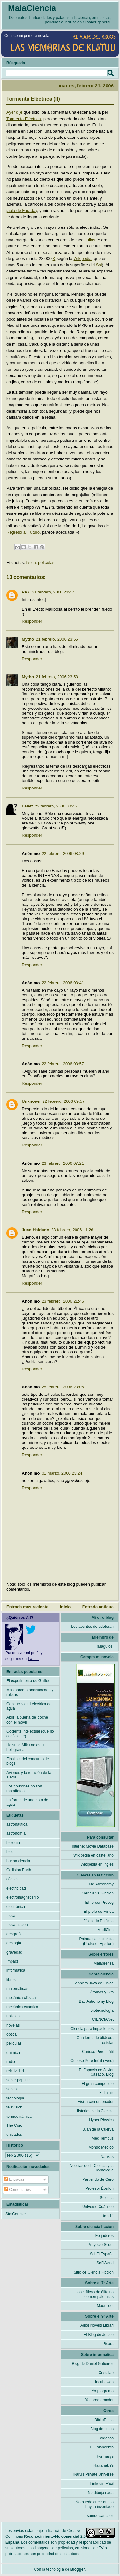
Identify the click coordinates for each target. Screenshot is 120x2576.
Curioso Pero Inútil (98, 2051)
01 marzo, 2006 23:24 (62, 1473)
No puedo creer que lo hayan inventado (95, 2504)
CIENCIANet (103, 2019)
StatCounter (15, 2214)
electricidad (16, 1888)
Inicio (65, 1606)
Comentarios (17, 2190)
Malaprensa (103, 1963)
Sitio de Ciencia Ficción (94, 2272)
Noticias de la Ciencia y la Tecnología (92, 2167)
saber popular (18, 2080)
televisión (14, 2107)
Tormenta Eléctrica (23, 118)
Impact (12, 1961)
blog (10, 1852)
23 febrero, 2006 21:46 (63, 1301)
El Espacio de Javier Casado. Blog (96, 2072)
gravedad (14, 1952)
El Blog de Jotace (99, 2334)
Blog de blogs (102, 2429)
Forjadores (104, 2235)
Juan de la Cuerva (98, 2129)
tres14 (108, 2216)
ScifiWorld (105, 2263)
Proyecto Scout (101, 2244)
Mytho (28, 639)
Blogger (77, 2569)
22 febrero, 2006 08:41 (63, 982)
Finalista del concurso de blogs (27, 1761)
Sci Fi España (102, 2254)
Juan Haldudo (35, 1229)
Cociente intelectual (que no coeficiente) (30, 1733)
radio (10, 2061)
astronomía (16, 1833)
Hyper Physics (101, 2120)
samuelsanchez (100, 2515)
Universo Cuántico (98, 2207)
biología (13, 1843)
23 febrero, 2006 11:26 (72, 1229)
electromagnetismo (22, 1897)
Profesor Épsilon (99, 2188)
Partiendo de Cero (98, 2179)
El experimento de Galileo (28, 1681)
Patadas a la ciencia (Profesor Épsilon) (96, 1941)
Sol (99, 265)
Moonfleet (105, 2306)
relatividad (15, 2071)
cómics (12, 1879)
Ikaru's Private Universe (93, 2474)
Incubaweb (104, 2382)
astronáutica (16, 1824)
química (13, 2052)
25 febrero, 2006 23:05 (63, 1387)
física (31, 562)
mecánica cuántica (22, 2007)
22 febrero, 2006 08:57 (63, 1063)
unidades (14, 2134)
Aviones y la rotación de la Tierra (28, 1774)
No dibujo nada (101, 2493)
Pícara (108, 2343)
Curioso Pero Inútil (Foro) (92, 2060)
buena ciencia (18, 1861)
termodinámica (19, 2116)
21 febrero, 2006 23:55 (57, 639)
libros (11, 1979)
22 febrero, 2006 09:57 (64, 1101)
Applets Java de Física (94, 1983)
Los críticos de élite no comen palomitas (95, 2294)
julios (90, 239)
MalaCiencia (32, 8)
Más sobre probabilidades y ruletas (29, 1692)
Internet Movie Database (93, 1846)
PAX (26, 592)
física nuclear (17, 1924)
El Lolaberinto (102, 2447)
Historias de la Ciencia (95, 2111)
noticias (13, 2016)
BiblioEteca (104, 2420)
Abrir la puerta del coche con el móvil (27, 1719)
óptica (11, 2034)
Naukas (107, 2156)
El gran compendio (98, 2083)
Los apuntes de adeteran (92, 1626)
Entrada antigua (98, 1606)
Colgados (105, 2438)
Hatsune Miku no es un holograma (26, 1747)
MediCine (105, 1930)
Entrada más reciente (27, 1606)
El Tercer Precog (99, 1902)
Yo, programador (99, 2400)
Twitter (33, 1658)
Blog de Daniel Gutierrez (93, 2363)
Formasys (105, 2456)
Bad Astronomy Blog (96, 2001)
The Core (14, 2125)
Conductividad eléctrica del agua (29, 1706)
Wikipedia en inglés (97, 1864)
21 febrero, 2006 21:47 (53, 592)
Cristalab (106, 2372)
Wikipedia (83, 258)
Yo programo (103, 2391)
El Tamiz (106, 2092)
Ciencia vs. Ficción (98, 1893)
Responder (32, 621)
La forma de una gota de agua (27, 1802)
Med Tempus (103, 2138)
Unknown (31, 1101)
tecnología (15, 2098)
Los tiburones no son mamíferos (24, 1788)
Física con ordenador (95, 2101)
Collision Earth (18, 1870)
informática (15, 1970)
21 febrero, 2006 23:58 (57, 676)
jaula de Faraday (21, 210)
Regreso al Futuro (23, 532)
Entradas (14, 2179)
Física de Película (98, 1921)
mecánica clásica (21, 1997)
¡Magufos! (105, 1646)
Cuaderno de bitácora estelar (95, 2040)
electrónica (15, 1906)
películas (46, 562)
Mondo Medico (101, 2147)
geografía (14, 1934)
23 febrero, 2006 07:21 (63, 1163)
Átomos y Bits (102, 1992)
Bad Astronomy (101, 1884)
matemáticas (17, 1988)
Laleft (27, 806)
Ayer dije (14, 112)
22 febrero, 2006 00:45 (56, 806)
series (11, 2089)
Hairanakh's (103, 2465)
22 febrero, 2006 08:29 (63, 853)
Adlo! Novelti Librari (97, 2325)
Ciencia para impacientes (92, 2029)
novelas (13, 2025)
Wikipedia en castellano (93, 1855)
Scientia (107, 2198)
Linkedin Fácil (102, 2484)
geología (13, 1943)
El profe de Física (99, 1911)
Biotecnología (102, 2010)
